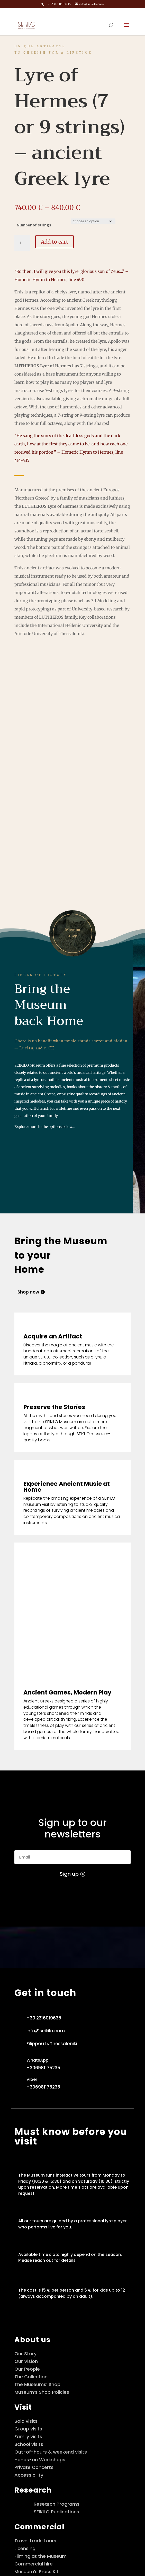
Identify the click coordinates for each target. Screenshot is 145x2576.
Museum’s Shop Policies (41, 2392)
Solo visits (26, 2421)
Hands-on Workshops (39, 2460)
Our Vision (26, 2362)
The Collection (31, 2377)
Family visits (28, 2437)
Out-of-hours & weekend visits (50, 2452)
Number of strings (34, 225)
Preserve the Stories (54, 1407)
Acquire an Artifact (52, 1336)
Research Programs (56, 2504)
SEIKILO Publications (56, 2512)
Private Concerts (33, 2468)
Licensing (24, 2549)
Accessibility (28, 2475)
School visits (28, 2445)
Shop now (28, 1292)
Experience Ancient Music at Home (66, 1487)
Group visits (28, 2429)
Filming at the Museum (40, 2556)
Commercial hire (33, 2564)
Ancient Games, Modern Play (67, 1692)
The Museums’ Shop (37, 2385)
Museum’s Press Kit (36, 2572)
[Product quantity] (22, 243)
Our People (27, 2369)
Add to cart (54, 241)
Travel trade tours (35, 2541)
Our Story (25, 2354)
